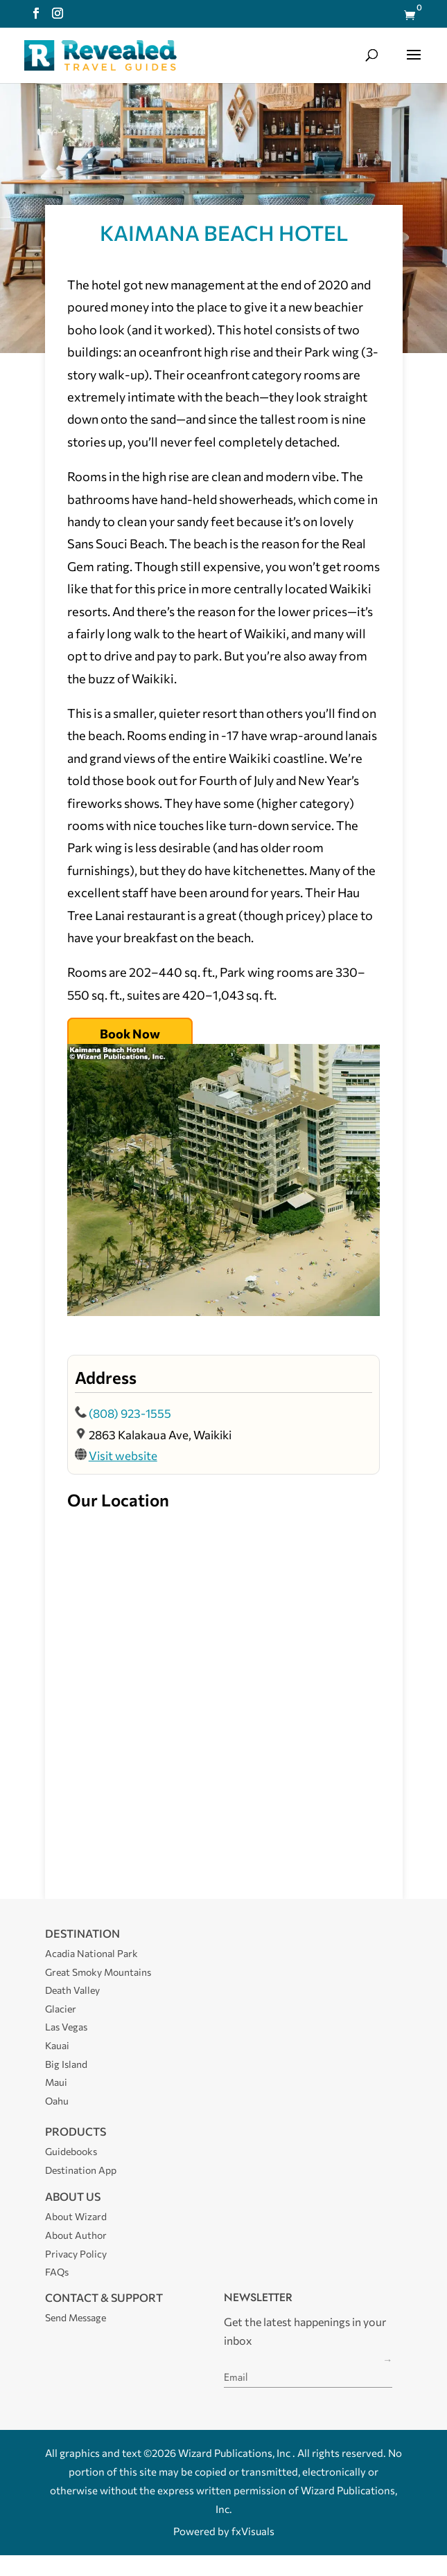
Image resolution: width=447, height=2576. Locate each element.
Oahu (57, 2101)
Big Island (66, 2064)
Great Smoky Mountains (98, 1972)
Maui (56, 2082)
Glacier (60, 2009)
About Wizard (76, 2216)
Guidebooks (71, 2151)
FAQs (57, 2272)
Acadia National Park (91, 1953)
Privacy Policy (76, 2254)
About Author (76, 2235)
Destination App (80, 2170)
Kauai (57, 2045)
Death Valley (72, 1990)
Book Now (130, 1033)
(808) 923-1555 (130, 1413)
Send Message (75, 2317)
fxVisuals (252, 2531)
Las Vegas (66, 2027)
